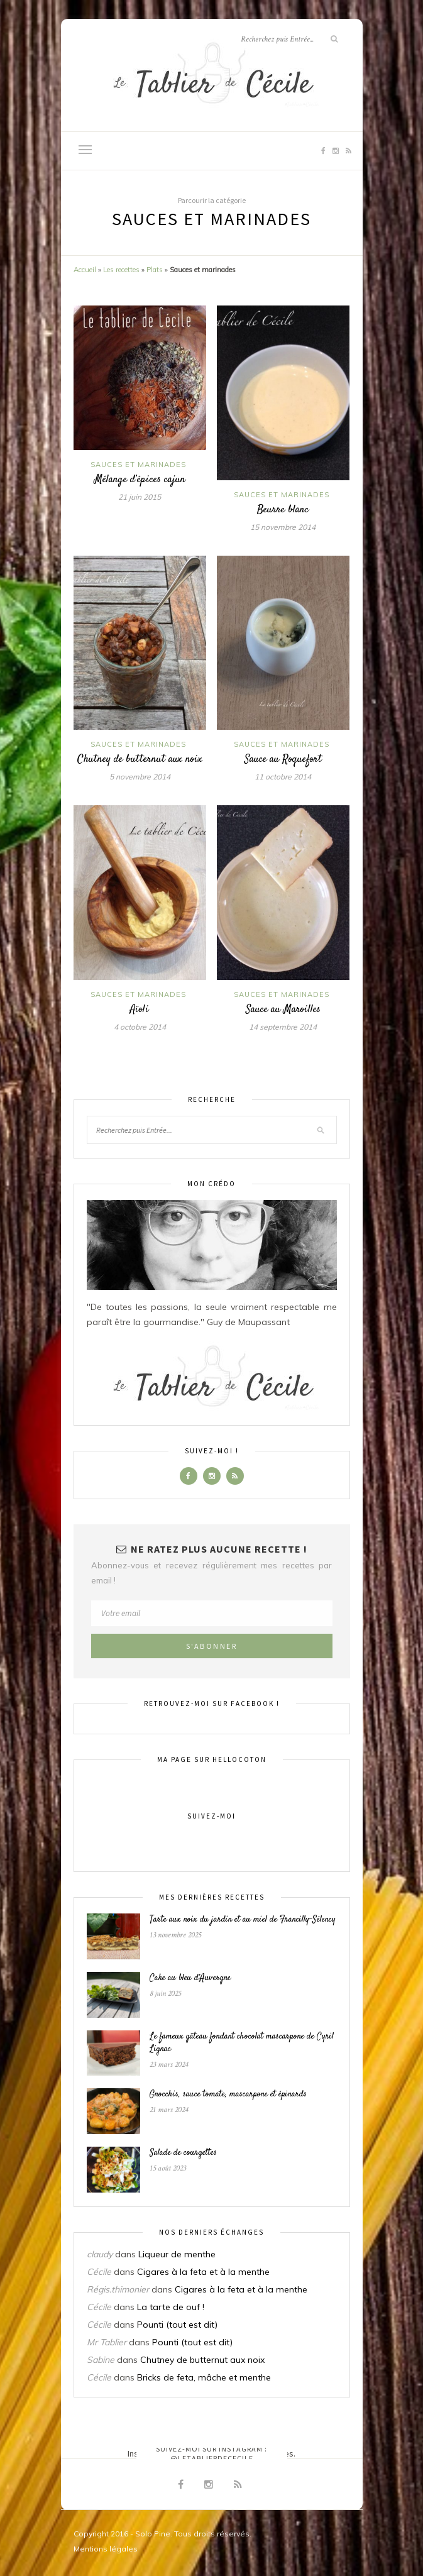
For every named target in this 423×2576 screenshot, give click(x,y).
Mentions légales (106, 2548)
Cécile (99, 2271)
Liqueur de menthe (177, 2254)
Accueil (85, 269)
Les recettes (121, 269)
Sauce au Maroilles (283, 1009)
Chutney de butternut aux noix (139, 759)
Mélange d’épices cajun (139, 479)
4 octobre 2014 (140, 1027)
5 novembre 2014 (139, 776)
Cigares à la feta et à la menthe (203, 2271)
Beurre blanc (283, 509)
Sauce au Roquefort (283, 759)
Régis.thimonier (118, 2289)
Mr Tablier (106, 2342)
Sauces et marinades (138, 464)
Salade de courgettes (183, 2153)
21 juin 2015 (139, 497)
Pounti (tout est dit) (177, 2324)
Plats (154, 269)
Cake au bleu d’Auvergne (190, 1978)
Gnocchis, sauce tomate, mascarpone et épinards (228, 2094)
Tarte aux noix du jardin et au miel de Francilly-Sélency (243, 1919)
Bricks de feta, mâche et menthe (204, 2377)
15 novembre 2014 (283, 527)
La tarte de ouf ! (170, 2307)
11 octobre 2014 (283, 776)
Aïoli (139, 1009)
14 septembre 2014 (283, 1027)
